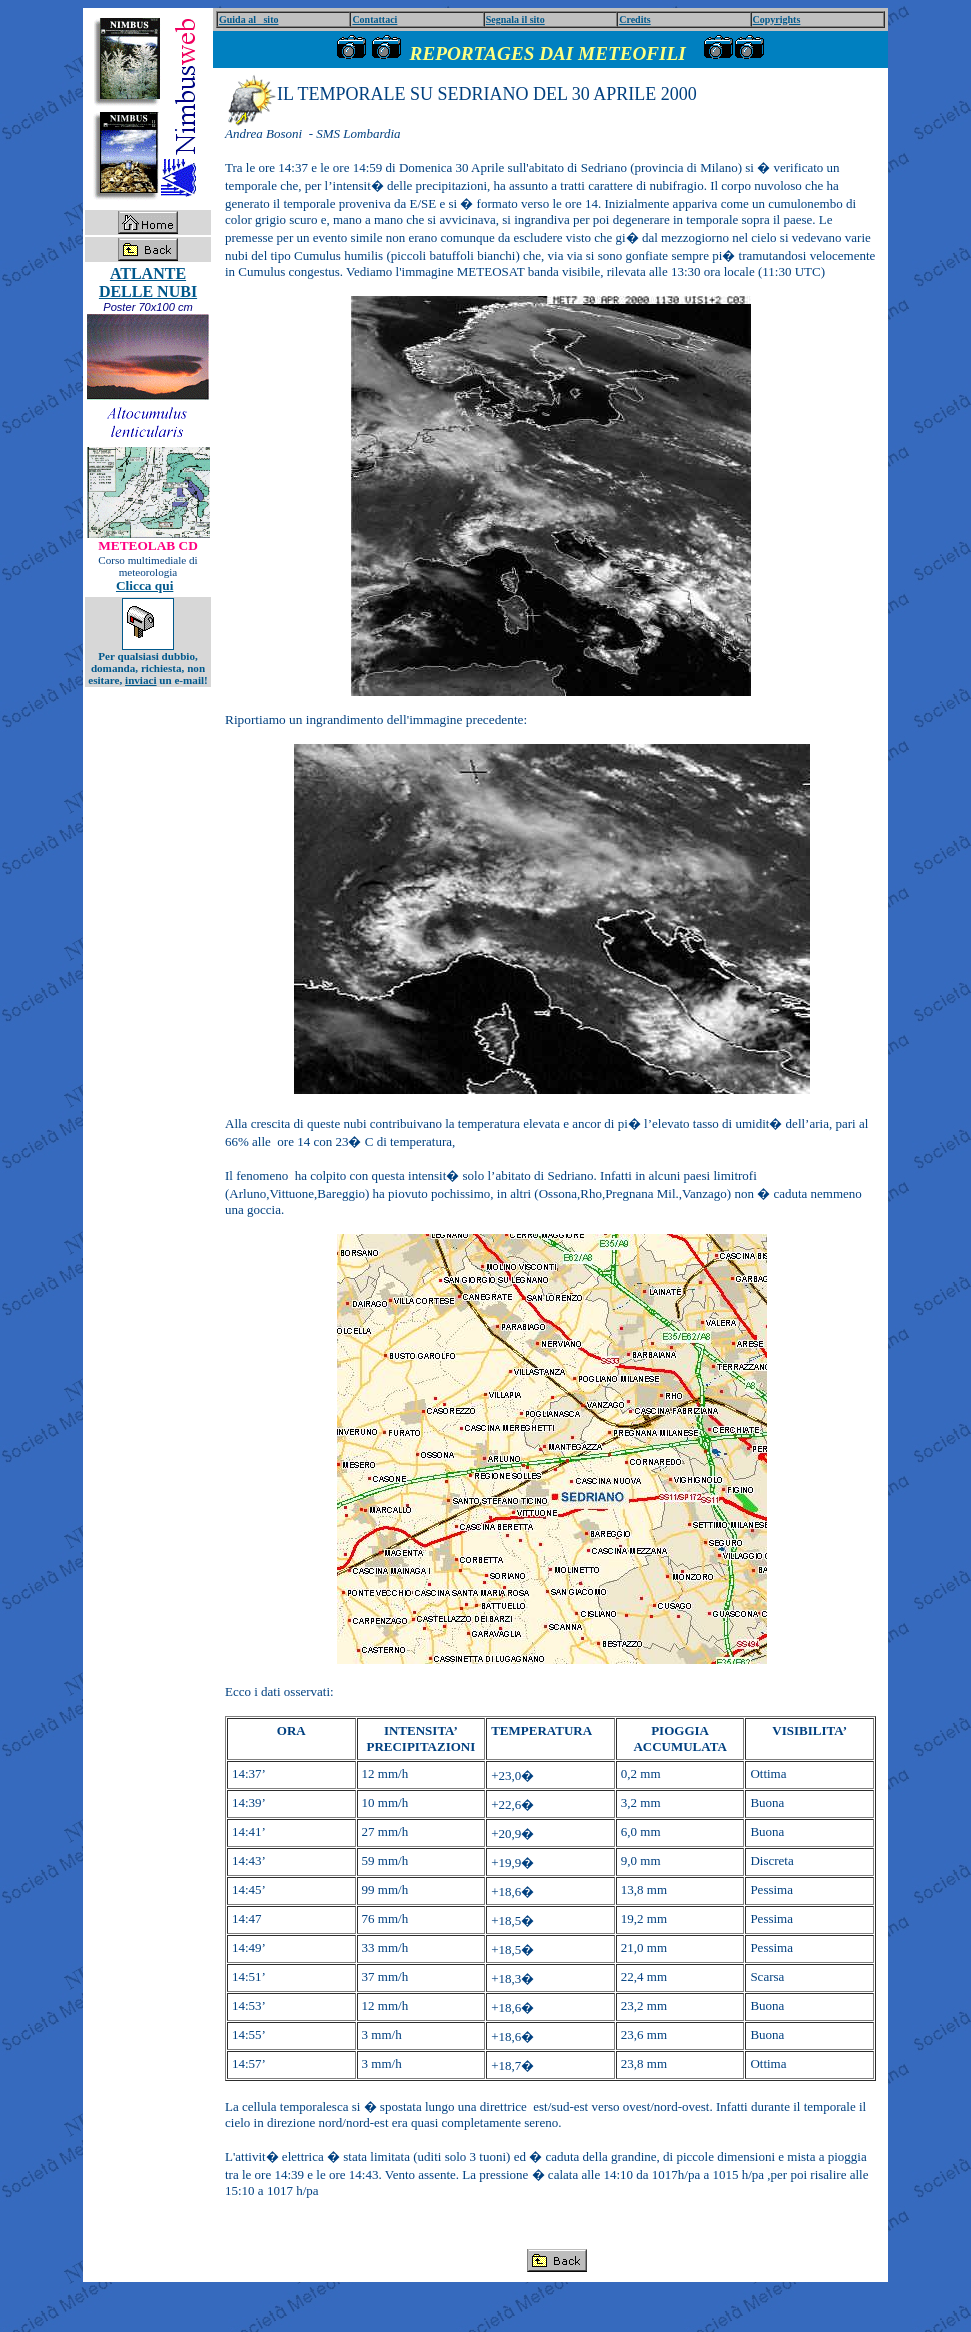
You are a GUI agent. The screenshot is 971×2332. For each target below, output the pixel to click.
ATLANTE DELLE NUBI (148, 282)
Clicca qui (144, 585)
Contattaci (374, 19)
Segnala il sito (515, 19)
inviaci (140, 680)
